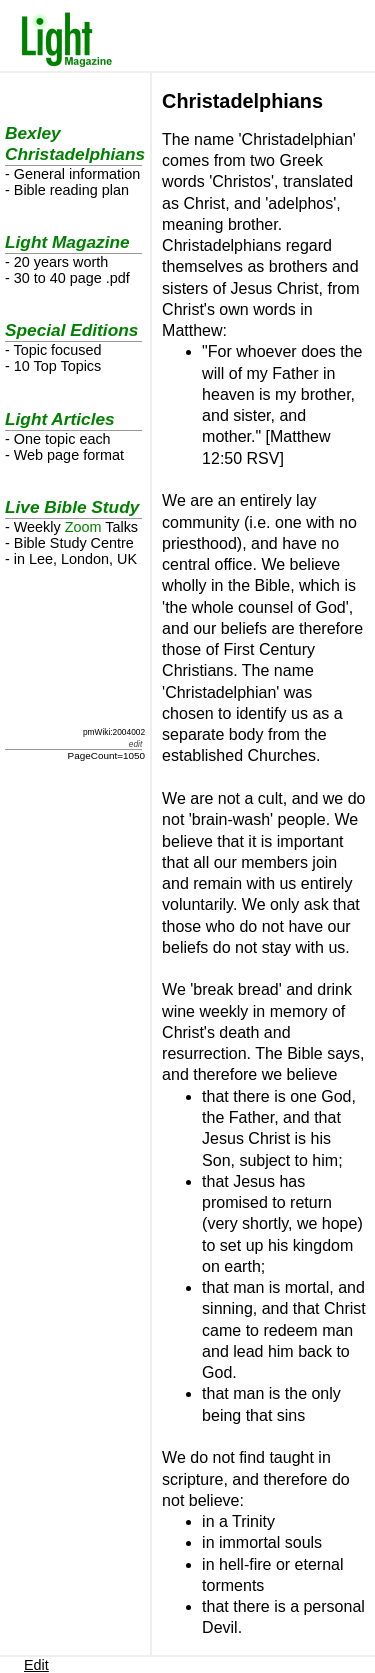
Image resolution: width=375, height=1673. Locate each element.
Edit (36, 1665)
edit (135, 744)
